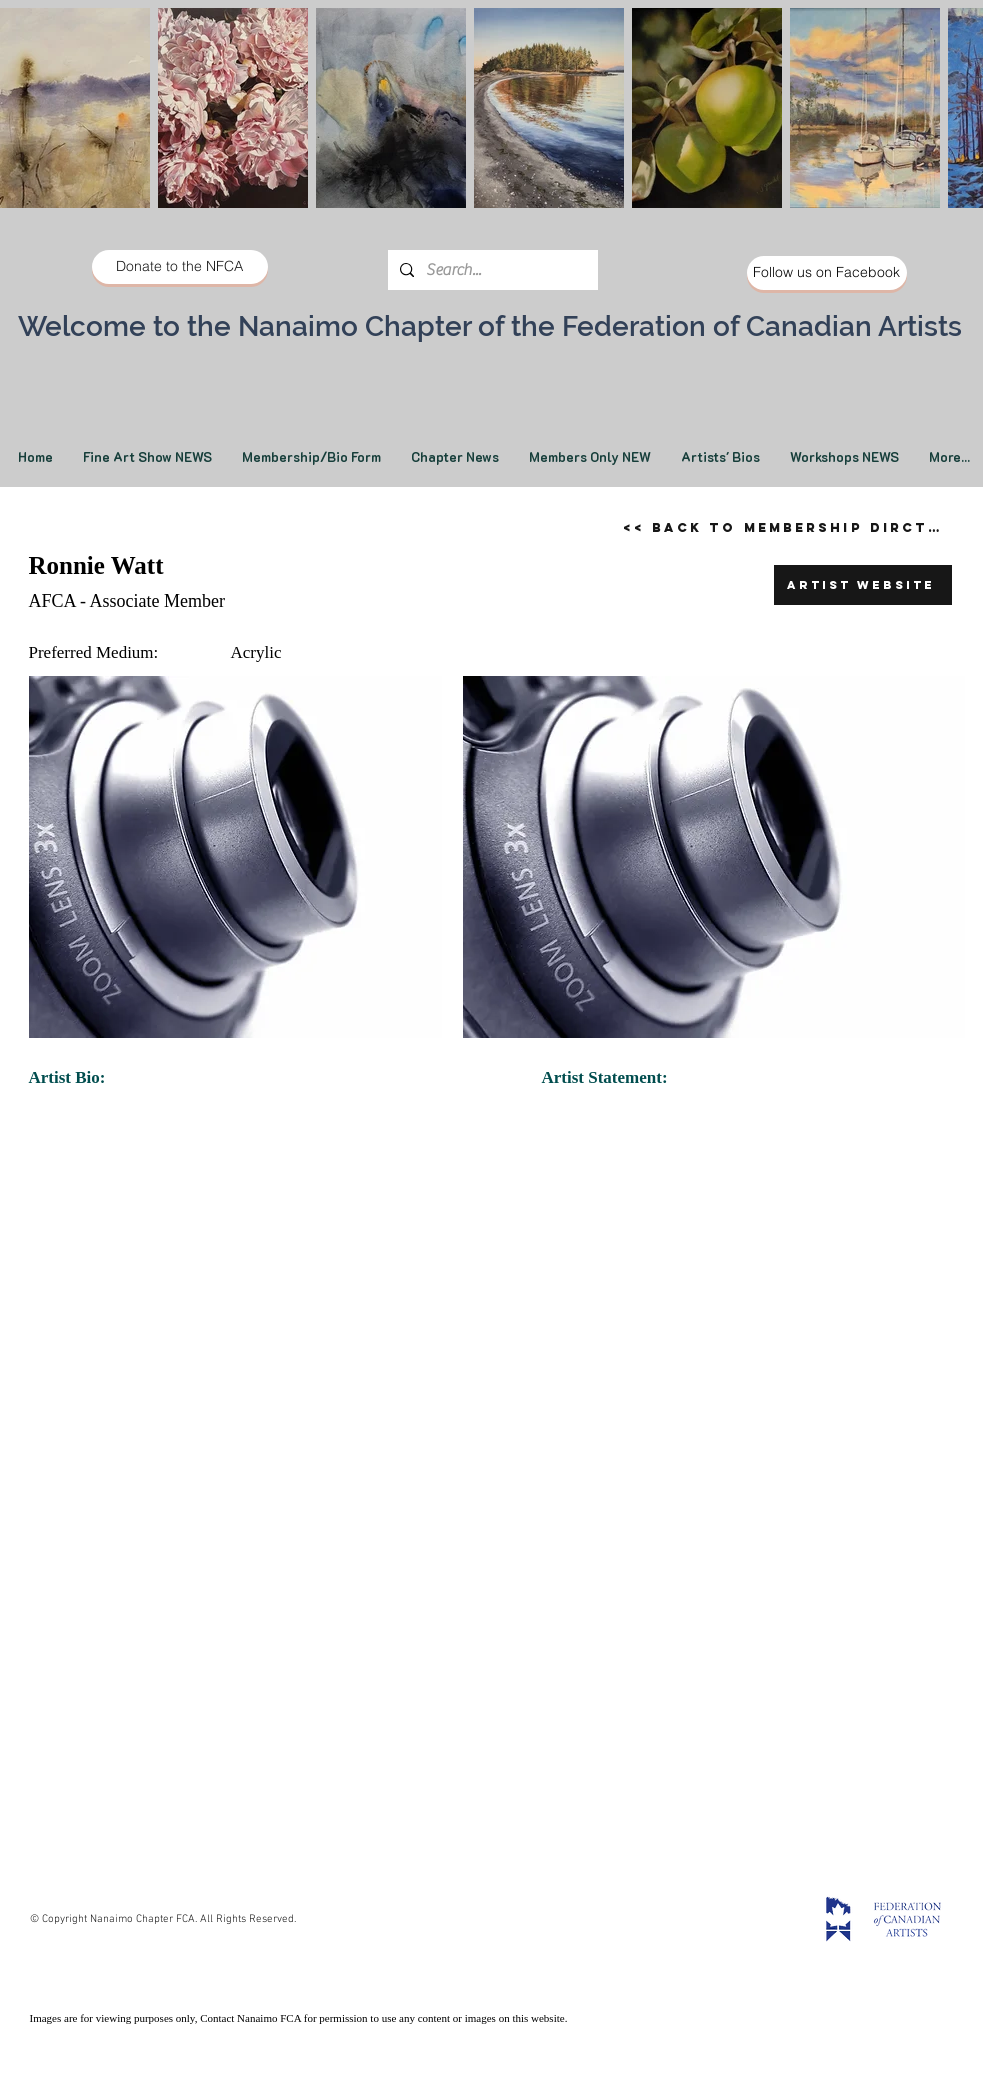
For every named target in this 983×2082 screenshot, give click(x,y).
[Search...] (491, 270)
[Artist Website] (863, 585)
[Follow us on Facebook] (827, 273)
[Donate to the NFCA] (180, 267)
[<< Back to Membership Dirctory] (791, 527)
